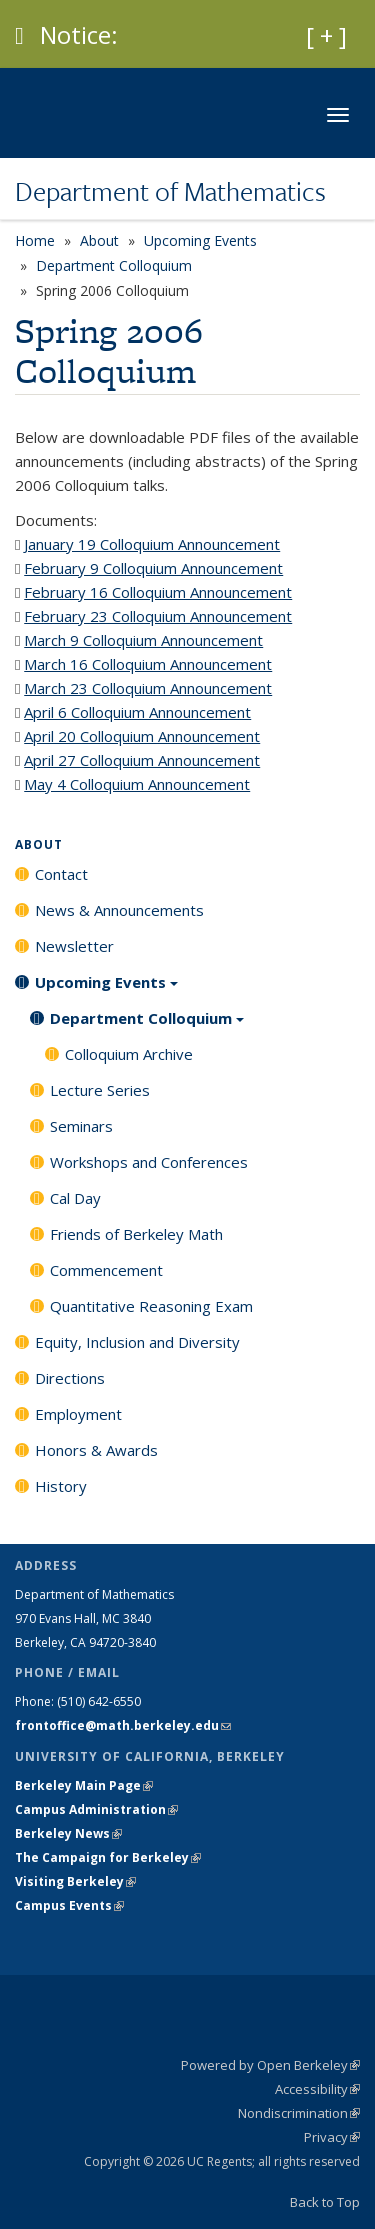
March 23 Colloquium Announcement (148, 688)
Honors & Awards (96, 1450)
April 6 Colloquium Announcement (137, 712)
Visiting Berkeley (75, 1881)
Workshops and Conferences (149, 1162)
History (61, 1486)
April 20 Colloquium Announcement (142, 736)
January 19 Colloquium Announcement (152, 544)
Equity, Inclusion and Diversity (137, 1342)
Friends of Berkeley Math (136, 1234)
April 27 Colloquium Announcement (142, 760)
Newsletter (74, 946)
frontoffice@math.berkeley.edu (123, 1725)
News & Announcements (119, 910)
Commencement (106, 1270)
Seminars (81, 1126)
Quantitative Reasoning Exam (151, 1306)
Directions (70, 1378)
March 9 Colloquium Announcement (143, 640)
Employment (78, 1414)
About (99, 240)
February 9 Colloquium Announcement (153, 568)
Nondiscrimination (299, 2113)
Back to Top (325, 2202)
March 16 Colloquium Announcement (148, 664)
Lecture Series (100, 1090)
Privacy (332, 2137)
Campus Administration (96, 1809)
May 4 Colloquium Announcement (137, 784)
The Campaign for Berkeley (108, 1857)
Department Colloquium (114, 265)
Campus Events (69, 1905)
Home (35, 240)
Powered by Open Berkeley (270, 2065)
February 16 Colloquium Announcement (158, 592)
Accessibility (317, 2089)
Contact (61, 874)
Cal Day (75, 1198)
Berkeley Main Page (84, 1785)
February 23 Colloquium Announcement (158, 616)
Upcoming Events (200, 240)
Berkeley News (68, 1833)
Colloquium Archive (129, 1054)
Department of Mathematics (170, 191)
